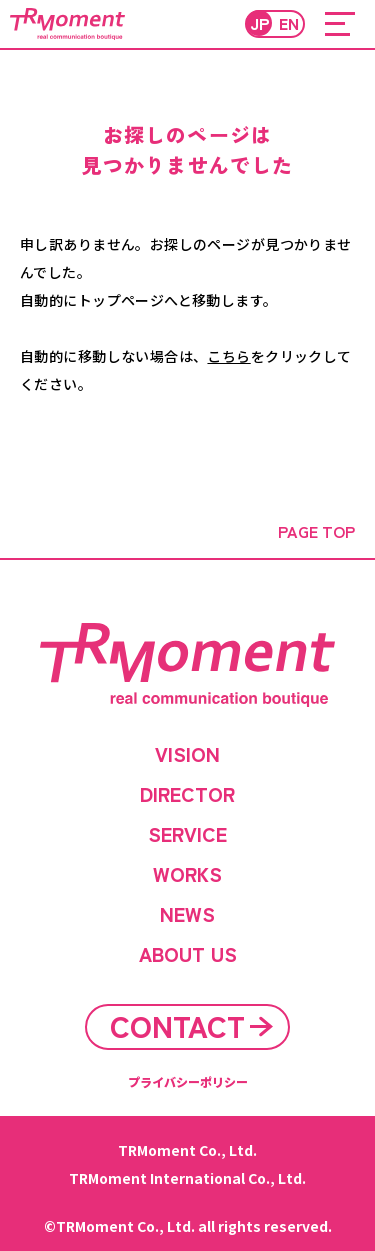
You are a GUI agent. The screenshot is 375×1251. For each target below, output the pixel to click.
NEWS (187, 914)
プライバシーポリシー (188, 1081)
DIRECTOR (187, 794)
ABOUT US (188, 954)
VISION (187, 754)
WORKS (187, 874)
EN (289, 23)
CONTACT (177, 1025)
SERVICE (187, 834)
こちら (228, 356)
